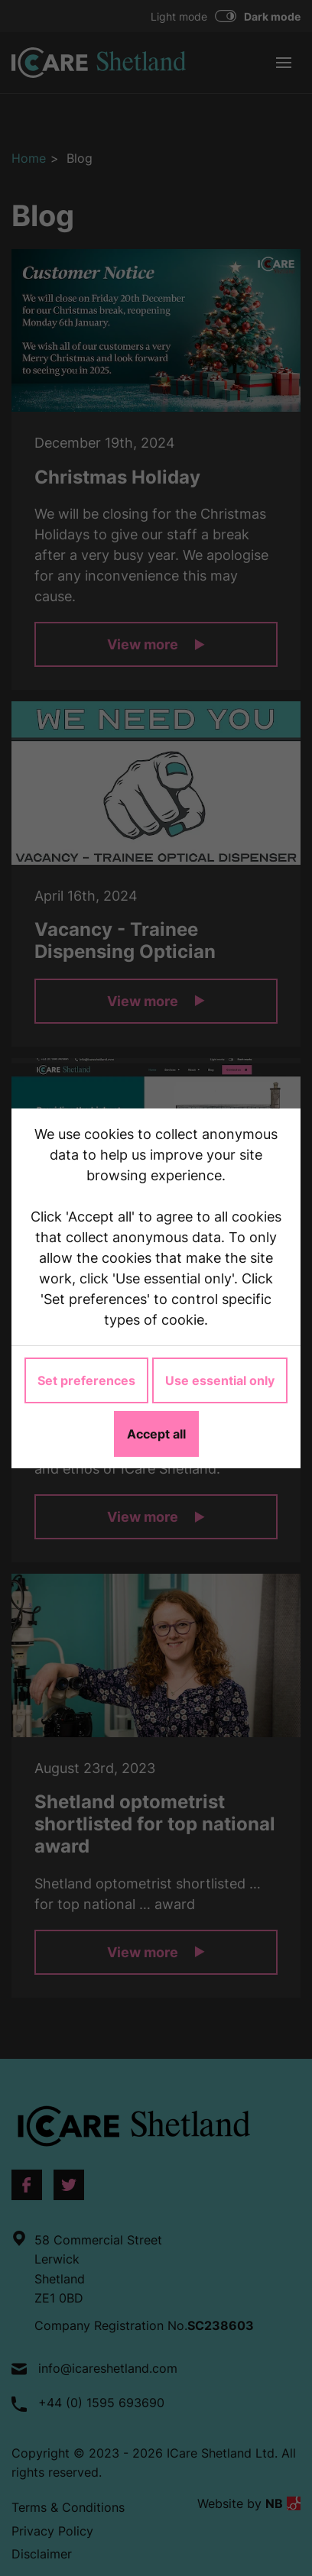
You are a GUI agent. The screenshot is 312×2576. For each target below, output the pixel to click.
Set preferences (86, 1380)
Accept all (156, 1434)
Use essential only (220, 1380)
